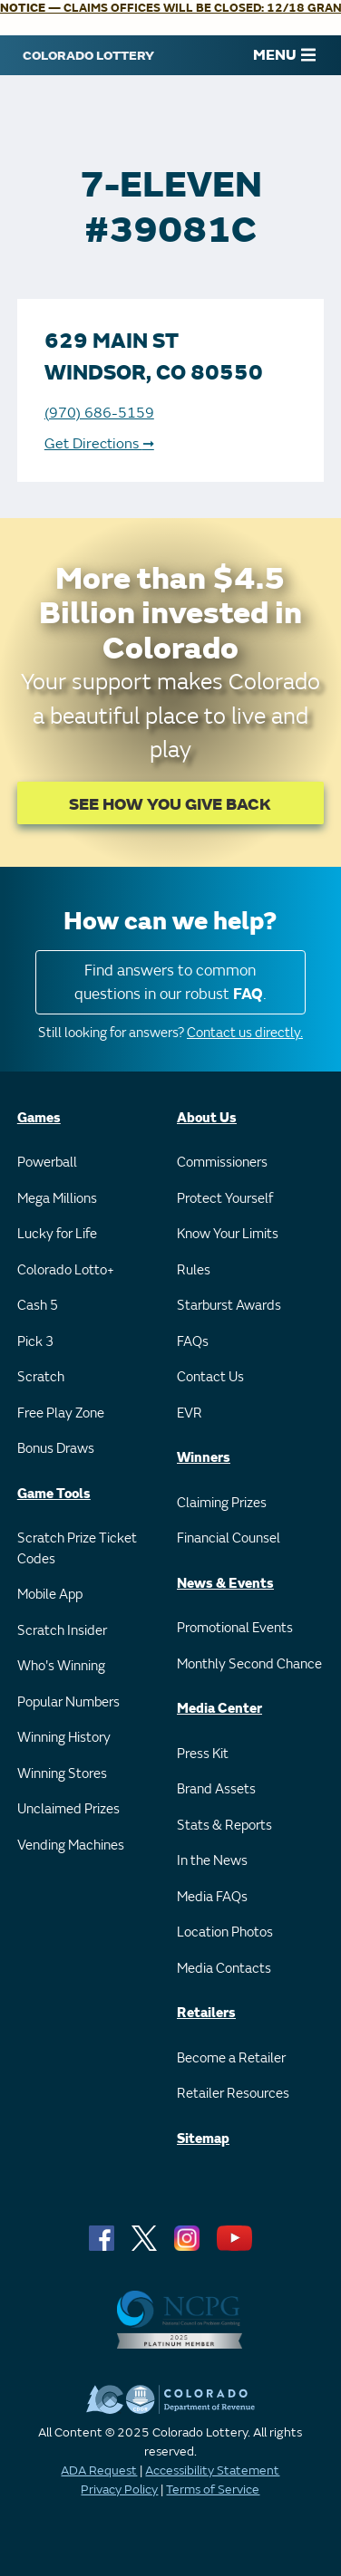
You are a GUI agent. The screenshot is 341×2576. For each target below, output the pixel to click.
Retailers (206, 2013)
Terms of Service (212, 2489)
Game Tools (54, 1494)
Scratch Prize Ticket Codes (77, 1549)
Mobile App (50, 1594)
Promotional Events (235, 1628)
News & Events (225, 1583)
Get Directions (99, 444)
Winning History (64, 1737)
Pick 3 (35, 1341)
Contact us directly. (245, 1033)
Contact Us (210, 1377)
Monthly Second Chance (249, 1664)
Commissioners (222, 1162)
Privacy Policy (119, 2489)
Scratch (40, 1377)
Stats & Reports (224, 1825)
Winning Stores (62, 1774)
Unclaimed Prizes (68, 1809)
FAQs (193, 1341)
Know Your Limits (227, 1234)
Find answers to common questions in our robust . (170, 982)
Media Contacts (224, 1968)
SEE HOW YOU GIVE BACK (170, 804)
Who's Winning (61, 1666)
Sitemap (203, 2139)
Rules (193, 1270)
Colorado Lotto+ (65, 1270)
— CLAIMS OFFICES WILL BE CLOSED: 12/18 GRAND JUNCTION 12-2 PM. (170, 8)
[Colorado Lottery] (88, 55)
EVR (189, 1413)
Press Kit (203, 1754)
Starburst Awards (229, 1305)
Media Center (219, 1708)
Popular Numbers (68, 1702)
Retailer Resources (233, 2093)
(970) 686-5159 (99, 413)
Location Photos (225, 1932)
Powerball (47, 1162)
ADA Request (99, 2470)
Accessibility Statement (212, 2470)
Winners (203, 1457)
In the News (212, 1861)
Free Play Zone (60, 1413)
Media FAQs (212, 1897)
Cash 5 (37, 1305)
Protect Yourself (225, 1198)
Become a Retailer (231, 2058)
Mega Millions (57, 1198)
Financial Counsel (228, 1538)
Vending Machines (70, 1845)
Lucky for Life (57, 1234)
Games (39, 1118)
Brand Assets (216, 1789)
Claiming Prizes (222, 1503)
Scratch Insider (62, 1630)
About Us (207, 1118)
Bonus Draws (55, 1448)
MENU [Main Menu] (284, 55)
